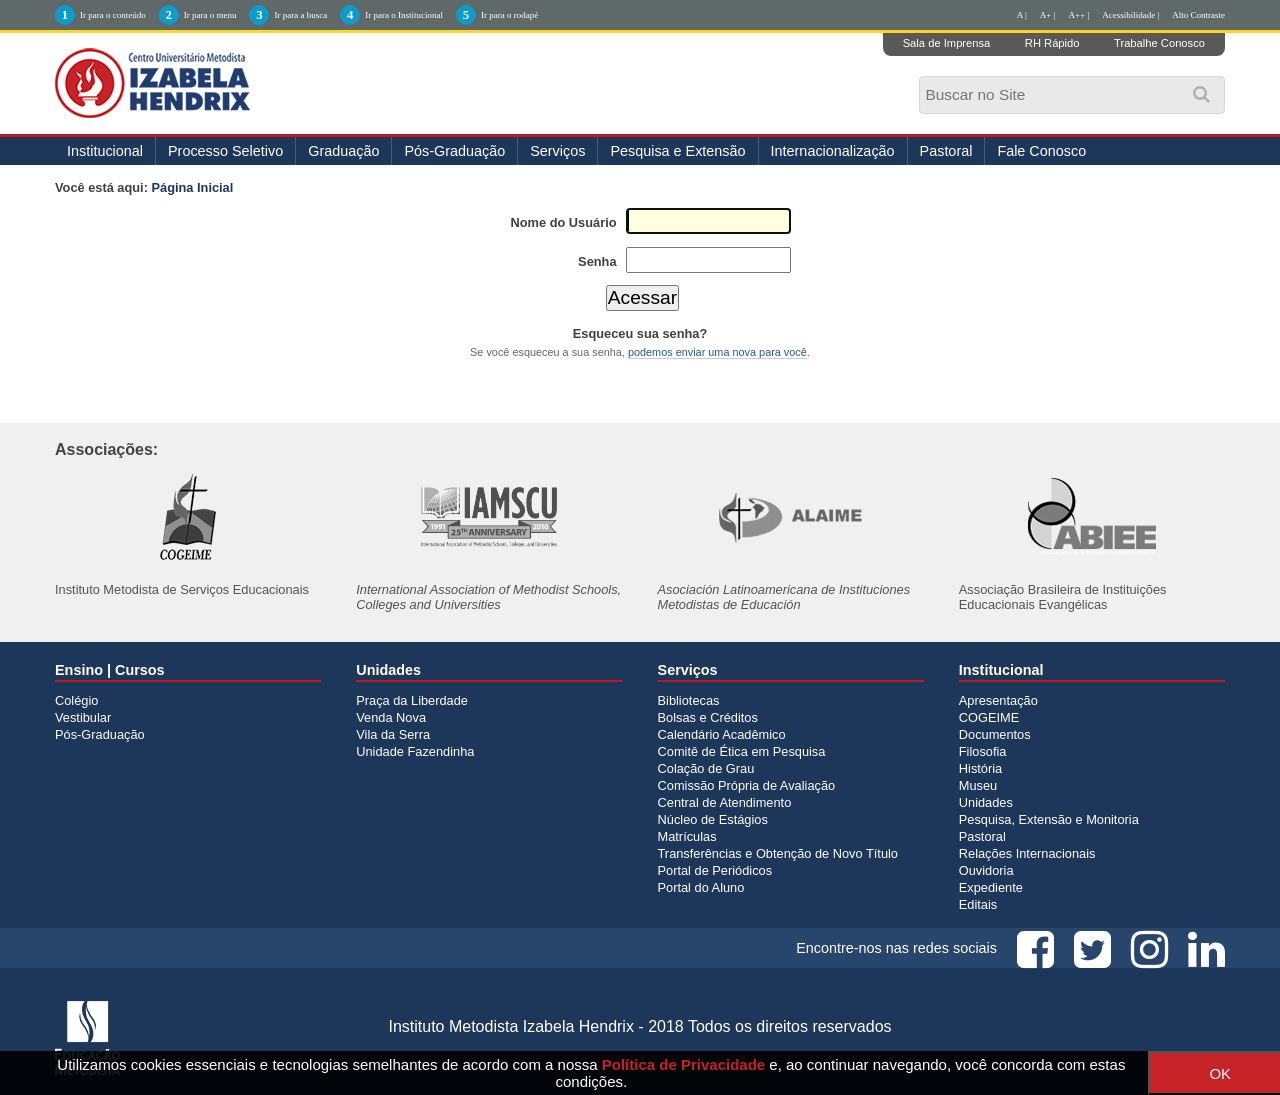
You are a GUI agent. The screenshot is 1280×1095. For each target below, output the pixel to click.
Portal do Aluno (701, 887)
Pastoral (946, 151)
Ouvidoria (986, 870)
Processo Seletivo (225, 151)
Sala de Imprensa (947, 43)
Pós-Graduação (454, 151)
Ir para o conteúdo (113, 15)
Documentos (995, 734)
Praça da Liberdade (412, 700)
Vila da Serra (393, 734)
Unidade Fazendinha (415, 751)
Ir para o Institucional (404, 15)
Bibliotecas (689, 700)
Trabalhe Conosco (1159, 43)
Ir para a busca (300, 15)
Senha (597, 261)
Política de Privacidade (683, 1064)
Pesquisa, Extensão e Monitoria (1049, 819)
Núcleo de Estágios (713, 819)
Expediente (991, 887)
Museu (978, 785)
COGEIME (989, 717)
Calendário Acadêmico (722, 734)
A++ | (1079, 15)
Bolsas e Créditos (708, 717)
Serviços (557, 151)
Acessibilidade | (1130, 15)
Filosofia (983, 751)
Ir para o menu (210, 15)
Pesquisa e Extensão (677, 151)
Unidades (986, 802)
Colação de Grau (706, 768)
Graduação (343, 151)
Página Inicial (193, 187)
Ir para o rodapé (509, 15)
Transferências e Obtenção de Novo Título (778, 853)
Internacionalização (833, 151)
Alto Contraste (1198, 15)
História (980, 768)
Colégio (76, 700)
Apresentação (998, 700)
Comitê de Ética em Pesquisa (742, 751)
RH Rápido (1052, 43)
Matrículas (687, 836)
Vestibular (83, 717)
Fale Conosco (1041, 151)
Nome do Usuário (564, 222)
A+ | (1048, 15)
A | (1022, 15)
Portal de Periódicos (715, 870)
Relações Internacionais (1027, 853)
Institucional (105, 151)
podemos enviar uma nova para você (717, 352)
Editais (978, 904)
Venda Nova (391, 717)
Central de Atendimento (725, 802)
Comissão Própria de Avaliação (747, 785)
